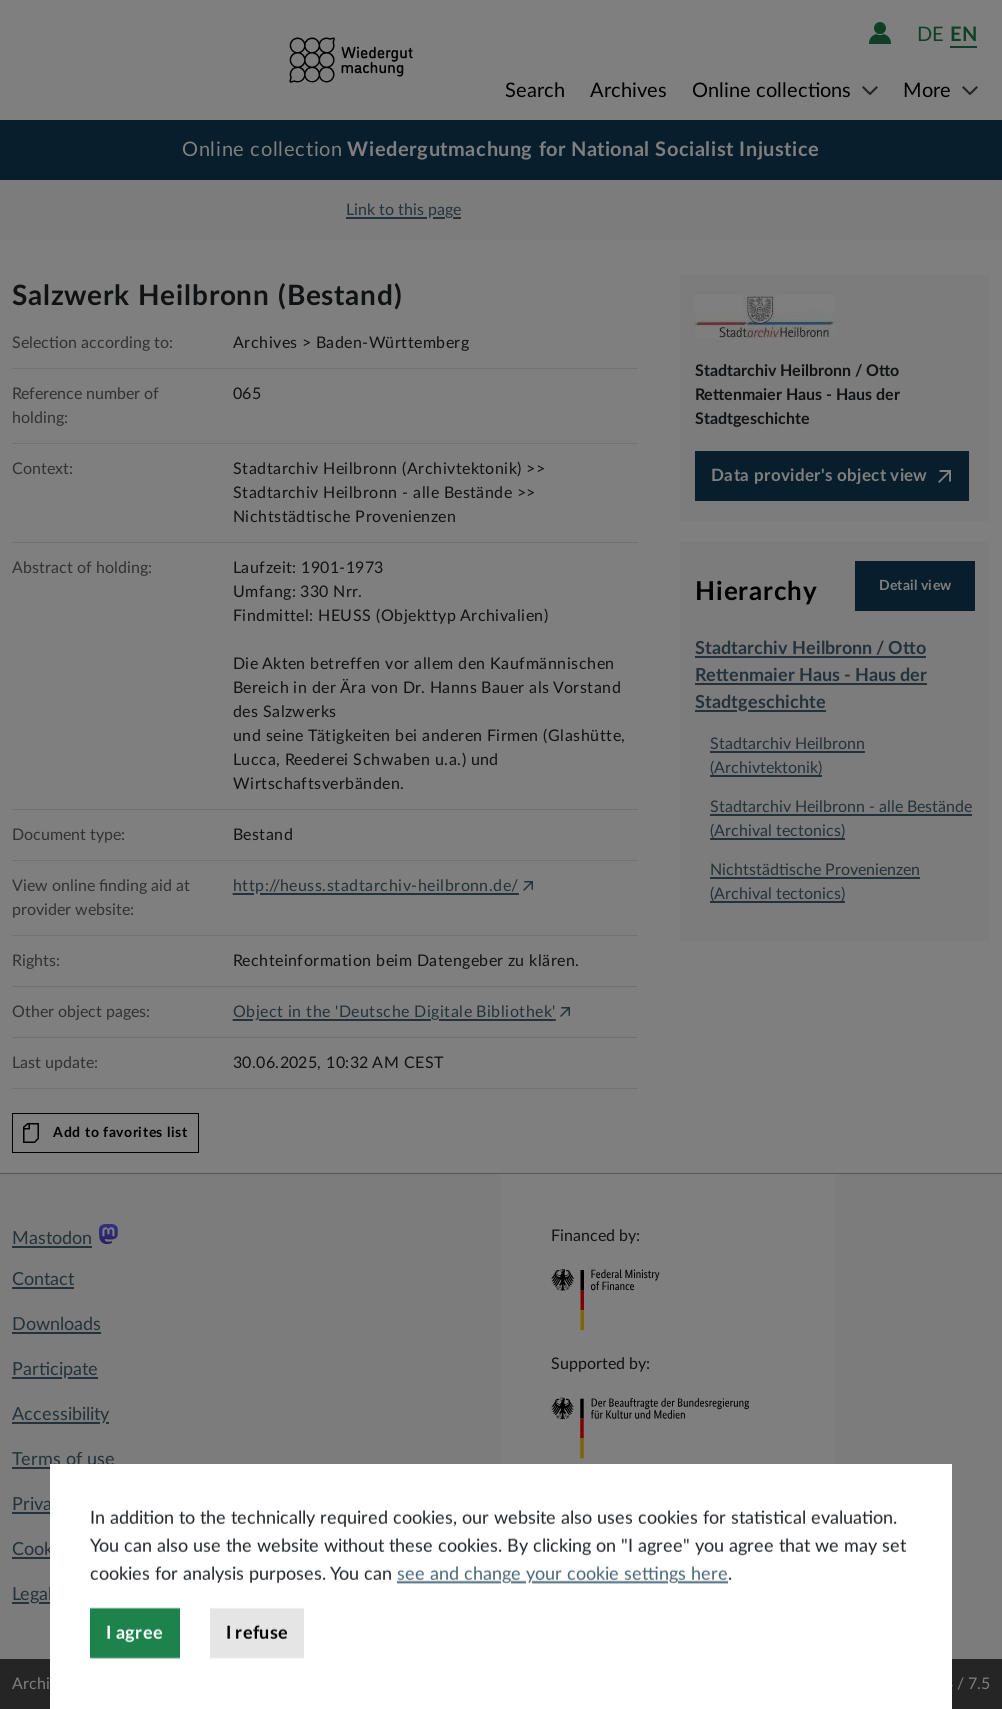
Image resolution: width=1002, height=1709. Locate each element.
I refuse (257, 1681)
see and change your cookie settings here (562, 1622)
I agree (135, 1681)
